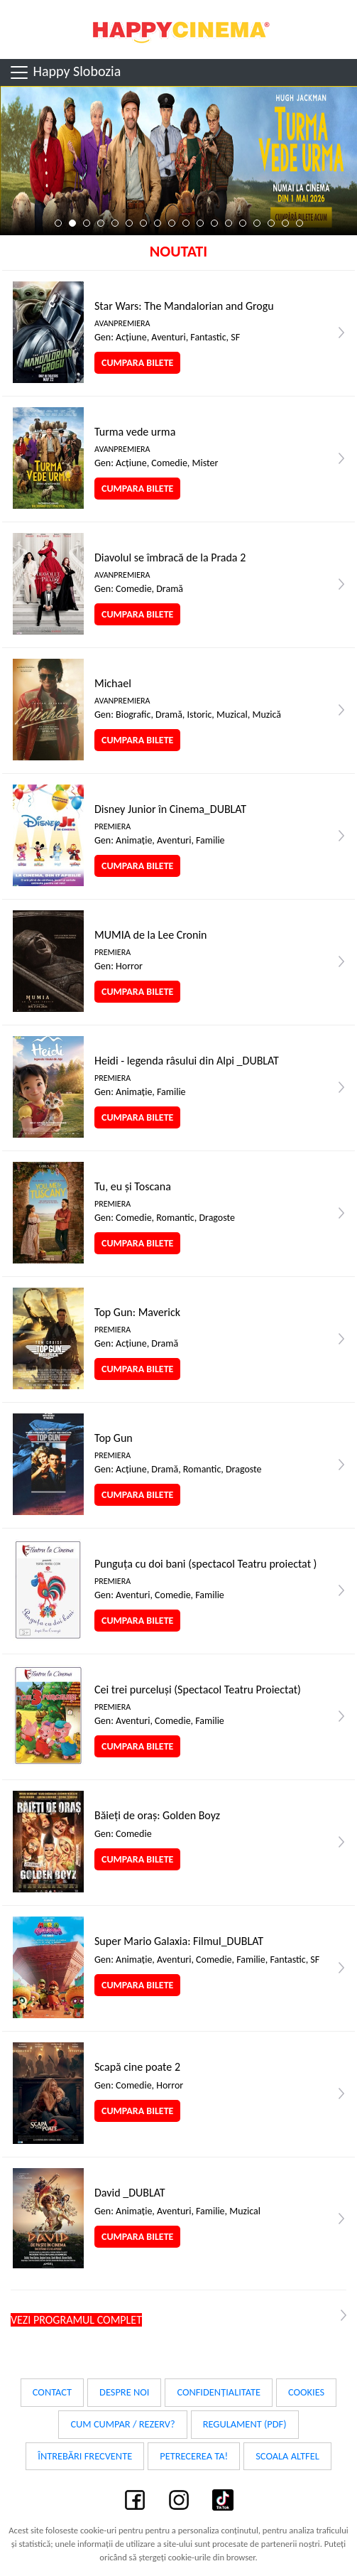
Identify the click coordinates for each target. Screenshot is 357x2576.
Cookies (306, 2392)
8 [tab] (157, 223)
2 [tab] (72, 223)
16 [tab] (271, 223)
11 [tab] (200, 223)
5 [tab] (115, 223)
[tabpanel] (178, 160)
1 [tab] (58, 223)
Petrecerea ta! (194, 2456)
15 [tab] (256, 223)
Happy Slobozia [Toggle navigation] (65, 72)
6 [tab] (129, 223)
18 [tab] (299, 223)
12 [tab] (214, 223)
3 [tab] (86, 223)
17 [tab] (285, 223)
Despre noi (124, 2392)
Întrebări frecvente (85, 2456)
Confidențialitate (218, 2392)
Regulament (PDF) (245, 2424)
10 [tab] (186, 223)
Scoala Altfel (287, 2456)
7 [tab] (143, 223)
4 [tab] (100, 223)
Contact (52, 2392)
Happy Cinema (178, 29)
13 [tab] (228, 223)
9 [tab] (171, 223)
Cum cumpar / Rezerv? (122, 2424)
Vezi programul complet (76, 2320)
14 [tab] (242, 223)
